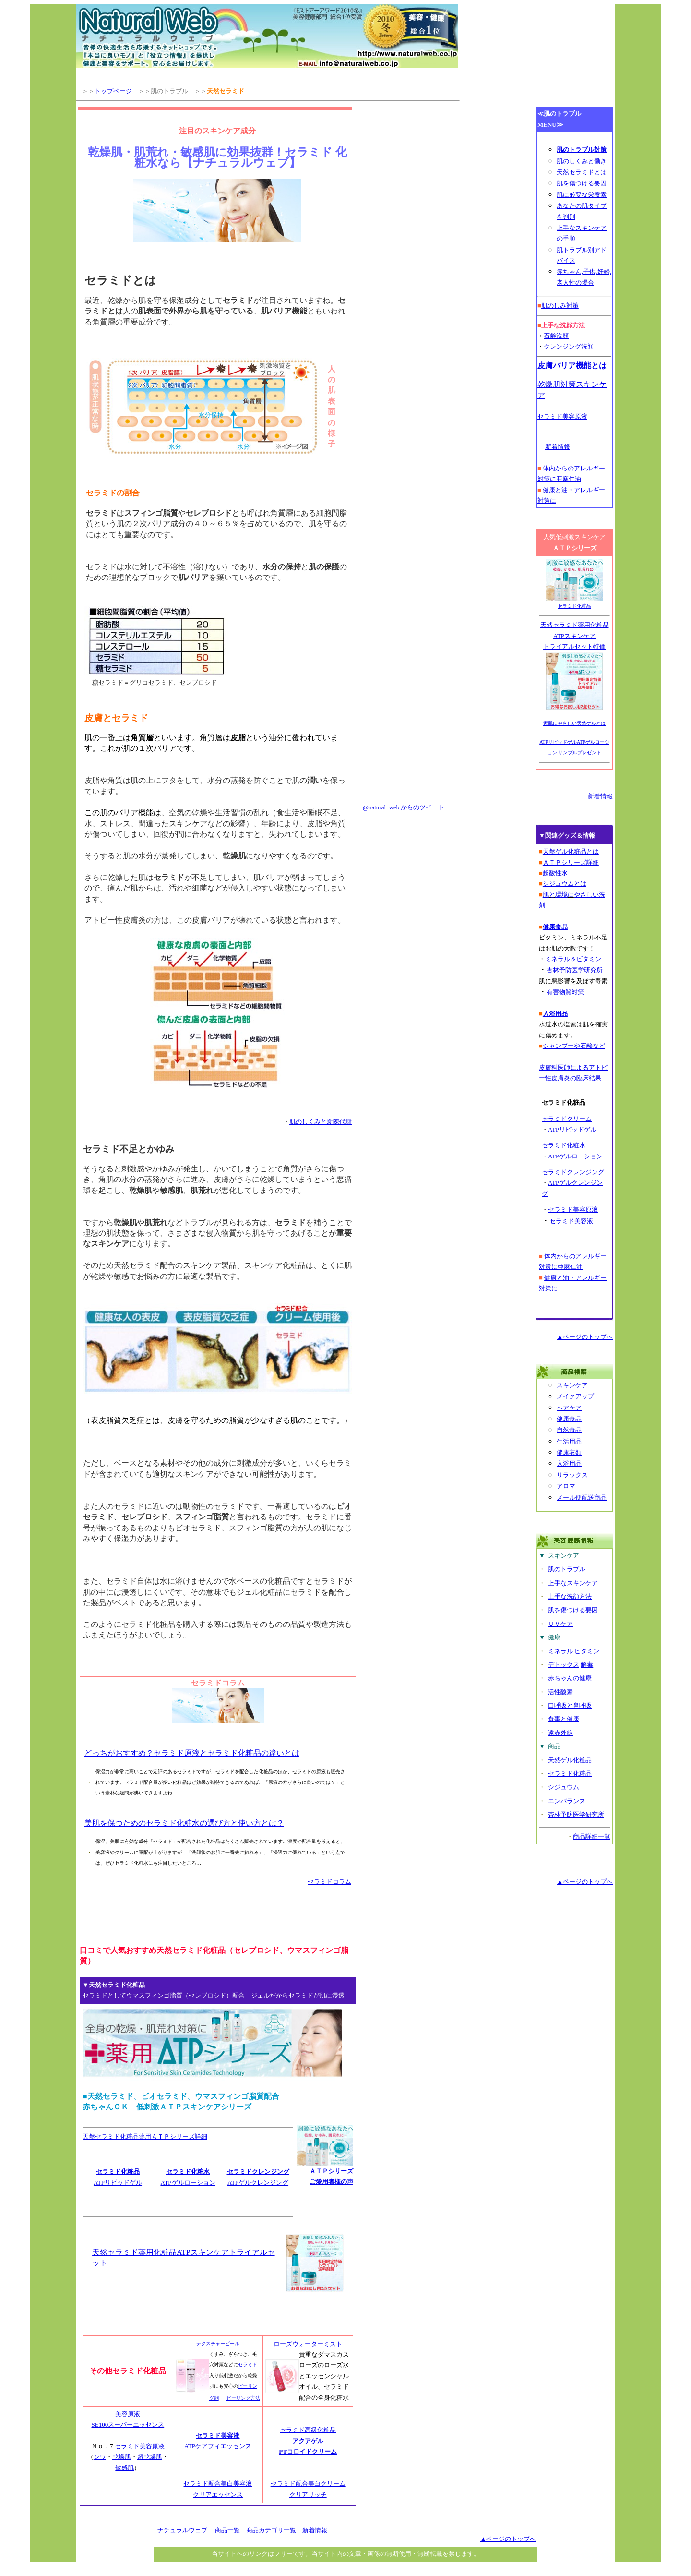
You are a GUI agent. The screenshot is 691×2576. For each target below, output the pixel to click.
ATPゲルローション (187, 2182)
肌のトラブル (566, 1569)
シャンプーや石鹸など (574, 1045)
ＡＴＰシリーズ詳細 (571, 862)
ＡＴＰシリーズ (331, 2171)
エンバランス (566, 1801)
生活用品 (569, 1441)
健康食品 (569, 1418)
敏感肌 (124, 2467)
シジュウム (563, 1787)
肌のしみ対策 (560, 305)
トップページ (113, 91)
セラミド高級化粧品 (308, 2429)
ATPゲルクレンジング (257, 2182)
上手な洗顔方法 (570, 1596)
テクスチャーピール (217, 2343)
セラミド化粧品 (118, 2171)
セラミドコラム (329, 1881)
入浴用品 (569, 1463)
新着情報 (557, 446)
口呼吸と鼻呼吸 (570, 1705)
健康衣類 (569, 1452)
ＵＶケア (560, 1623)
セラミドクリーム (567, 1118)
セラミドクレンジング (573, 1172)
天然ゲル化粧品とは (571, 851)
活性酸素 (560, 1692)
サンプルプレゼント (579, 752)
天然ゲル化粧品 (570, 1760)
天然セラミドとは (582, 172)
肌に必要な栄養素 (582, 194)
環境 (561, 894)
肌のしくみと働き (582, 161)
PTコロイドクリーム (308, 2451)
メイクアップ (575, 1396)
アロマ (566, 1486)
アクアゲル (307, 2440)
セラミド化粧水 (188, 2171)
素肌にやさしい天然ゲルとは (574, 723)
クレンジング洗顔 (569, 346)
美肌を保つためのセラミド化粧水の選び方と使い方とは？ (184, 1823)
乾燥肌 (121, 2456)
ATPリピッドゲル (118, 2182)
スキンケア (572, 1385)
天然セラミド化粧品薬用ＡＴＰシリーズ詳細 (145, 2136)
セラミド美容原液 (140, 2446)
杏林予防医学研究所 (576, 1814)
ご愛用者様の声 (331, 2181)
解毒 (587, 1664)
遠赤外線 (560, 1732)
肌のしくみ (305, 1121)
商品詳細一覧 (591, 1836)
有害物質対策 (565, 992)
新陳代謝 (339, 1121)
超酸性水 (555, 873)
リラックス (572, 1475)
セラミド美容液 (217, 2435)
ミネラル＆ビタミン (573, 959)
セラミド (247, 2364)
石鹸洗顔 (556, 335)
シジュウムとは (564, 883)
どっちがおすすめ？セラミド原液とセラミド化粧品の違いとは (191, 1753)
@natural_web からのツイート (403, 807)
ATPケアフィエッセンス (217, 2446)
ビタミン (586, 1651)
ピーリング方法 (243, 2398)
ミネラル (560, 1651)
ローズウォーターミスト (308, 2343)
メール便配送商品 (582, 1497)
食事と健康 (563, 1718)
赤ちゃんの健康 (570, 1678)
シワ (100, 2456)
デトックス (563, 1664)
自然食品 (569, 1429)
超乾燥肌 (149, 2456)
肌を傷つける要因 (582, 183)
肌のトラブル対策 (582, 149)
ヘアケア (569, 1407)
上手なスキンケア (573, 1583)
